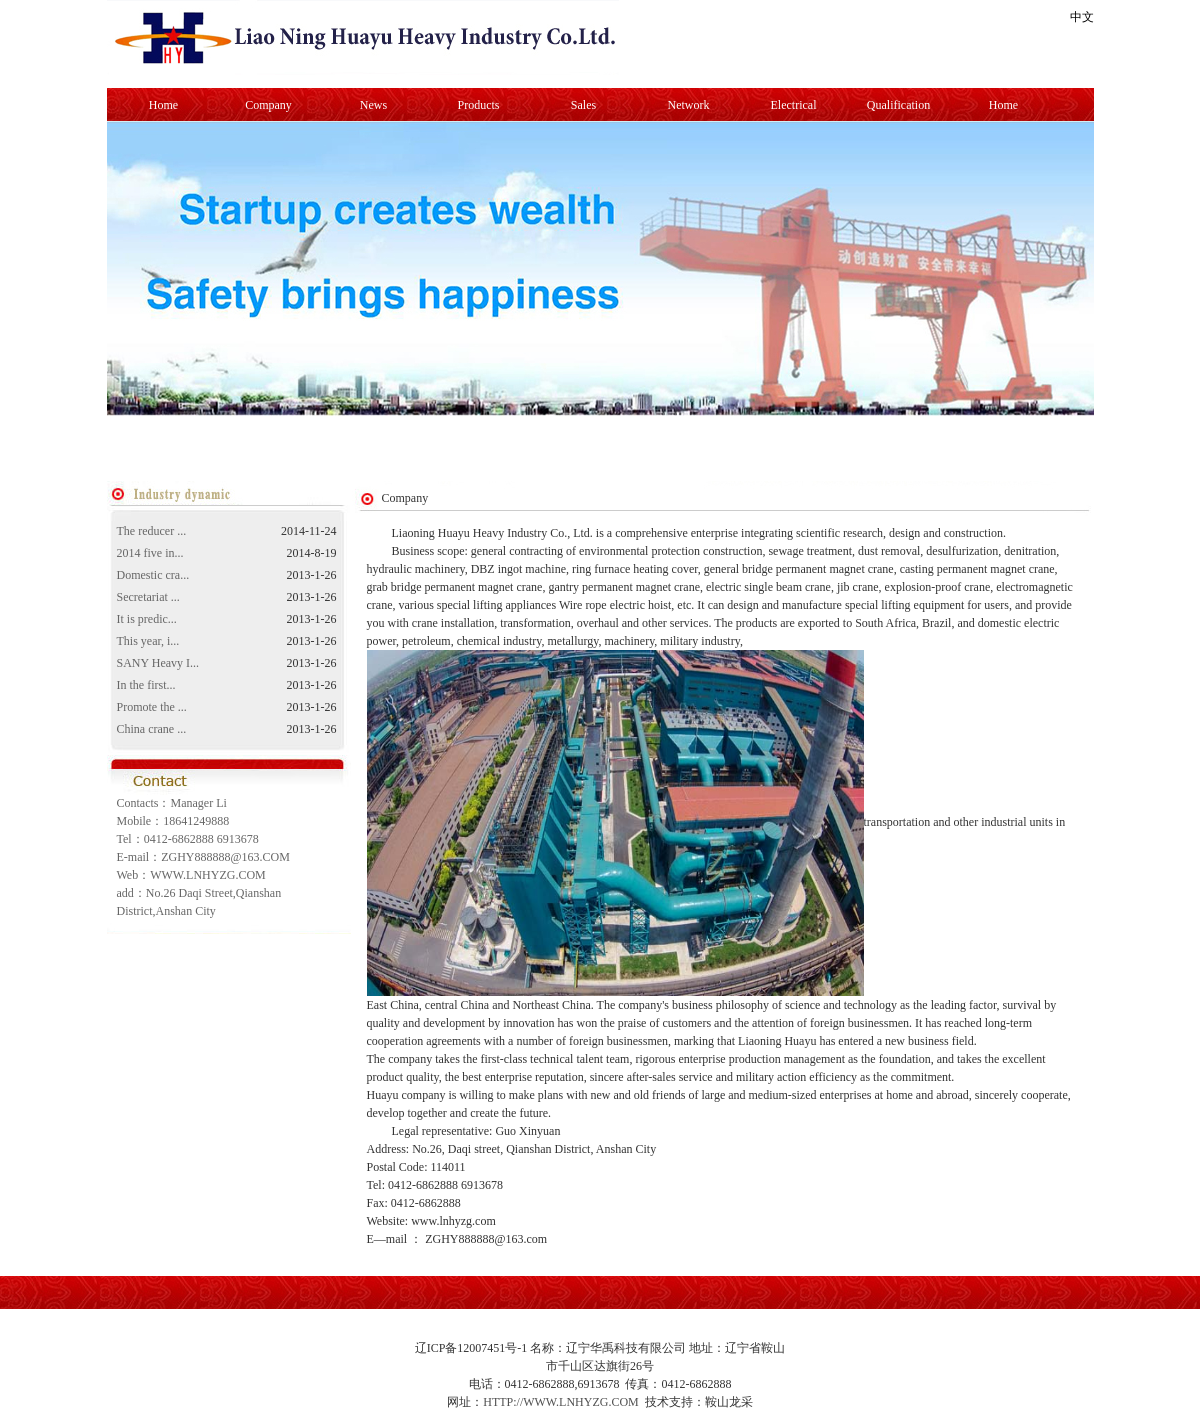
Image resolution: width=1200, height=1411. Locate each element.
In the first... (146, 685)
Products (479, 105)
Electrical (794, 105)
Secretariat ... (148, 597)
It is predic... (147, 619)
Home (163, 105)
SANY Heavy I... (158, 663)
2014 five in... (150, 553)
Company (268, 105)
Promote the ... (152, 707)
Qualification (898, 105)
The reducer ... (152, 531)
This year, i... (148, 641)
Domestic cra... (153, 575)
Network (689, 105)
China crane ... (152, 729)
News (373, 105)
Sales (583, 105)
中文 (1082, 17)
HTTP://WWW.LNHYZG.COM (561, 1402)
